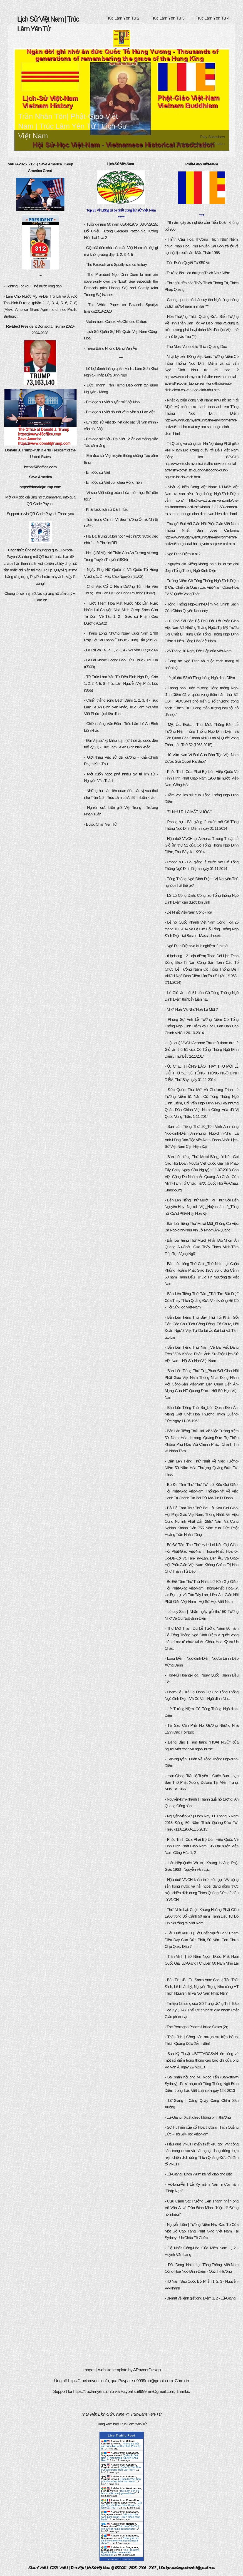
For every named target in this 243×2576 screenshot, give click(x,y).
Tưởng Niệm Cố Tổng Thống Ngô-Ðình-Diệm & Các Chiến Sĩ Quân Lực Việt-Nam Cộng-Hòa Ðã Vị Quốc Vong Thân (201, 587)
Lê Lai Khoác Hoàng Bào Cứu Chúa (114, 660)
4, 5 (59, 303)
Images (88, 2369)
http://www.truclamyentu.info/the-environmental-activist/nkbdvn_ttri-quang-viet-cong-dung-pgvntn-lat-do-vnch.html (201, 470)
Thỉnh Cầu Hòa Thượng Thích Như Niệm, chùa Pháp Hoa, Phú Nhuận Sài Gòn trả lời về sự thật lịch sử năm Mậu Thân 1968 (201, 246)
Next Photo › (215, 143)
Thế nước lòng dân (47, 286)
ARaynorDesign (147, 2369)
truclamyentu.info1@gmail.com (193, 2568)
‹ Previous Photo (186, 143)
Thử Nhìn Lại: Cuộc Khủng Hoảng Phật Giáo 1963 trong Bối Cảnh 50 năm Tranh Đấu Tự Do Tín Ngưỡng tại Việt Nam (201, 1916)
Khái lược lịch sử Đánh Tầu (107, 509)
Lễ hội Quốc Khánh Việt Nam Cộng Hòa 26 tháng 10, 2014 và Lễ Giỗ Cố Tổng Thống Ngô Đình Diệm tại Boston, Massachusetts (201, 929)
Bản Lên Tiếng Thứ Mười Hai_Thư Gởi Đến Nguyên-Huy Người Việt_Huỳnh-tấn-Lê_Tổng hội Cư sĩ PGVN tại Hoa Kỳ (201, 1207)
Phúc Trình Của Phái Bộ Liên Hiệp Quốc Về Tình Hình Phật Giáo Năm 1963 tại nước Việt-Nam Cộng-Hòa (201, 778)
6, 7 (68, 303)
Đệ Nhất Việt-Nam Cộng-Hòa (189, 912)
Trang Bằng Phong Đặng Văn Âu (111, 348)
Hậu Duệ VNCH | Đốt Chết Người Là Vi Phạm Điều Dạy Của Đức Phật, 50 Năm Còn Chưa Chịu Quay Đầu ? (201, 1940)
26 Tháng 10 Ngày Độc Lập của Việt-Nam (199, 651)
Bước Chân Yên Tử (101, 824)
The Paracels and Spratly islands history (116, 264)
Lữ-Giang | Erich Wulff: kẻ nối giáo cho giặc (200, 2174)
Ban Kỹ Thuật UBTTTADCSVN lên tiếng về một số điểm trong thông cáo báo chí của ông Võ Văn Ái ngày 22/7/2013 (201, 2060)
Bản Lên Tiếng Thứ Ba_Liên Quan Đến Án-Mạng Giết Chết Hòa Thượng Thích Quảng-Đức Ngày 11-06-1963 (201, 1414)
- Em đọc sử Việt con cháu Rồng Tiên (112, 482)
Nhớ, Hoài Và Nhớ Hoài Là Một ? (192, 1009)
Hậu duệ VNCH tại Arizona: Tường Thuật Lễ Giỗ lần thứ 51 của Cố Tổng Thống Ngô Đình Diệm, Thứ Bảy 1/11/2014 (201, 845)
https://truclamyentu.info (88, 2380)
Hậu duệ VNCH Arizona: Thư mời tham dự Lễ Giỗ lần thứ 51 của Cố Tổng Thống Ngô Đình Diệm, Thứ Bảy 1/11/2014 (201, 1050)
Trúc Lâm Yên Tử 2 (122, 18)
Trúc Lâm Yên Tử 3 (167, 18)
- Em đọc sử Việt (97, 472)
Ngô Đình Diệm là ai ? (183, 554)
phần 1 (39, 303)
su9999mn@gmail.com (152, 2380)
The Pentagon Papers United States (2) (196, 2027)
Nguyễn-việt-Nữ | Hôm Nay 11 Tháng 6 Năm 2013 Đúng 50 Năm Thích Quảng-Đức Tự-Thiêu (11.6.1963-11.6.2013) (201, 1823)
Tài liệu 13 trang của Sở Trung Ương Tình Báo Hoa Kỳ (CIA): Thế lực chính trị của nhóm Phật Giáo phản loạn (201, 2010)
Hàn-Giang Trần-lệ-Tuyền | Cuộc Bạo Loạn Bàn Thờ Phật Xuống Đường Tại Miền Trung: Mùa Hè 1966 (201, 1782)
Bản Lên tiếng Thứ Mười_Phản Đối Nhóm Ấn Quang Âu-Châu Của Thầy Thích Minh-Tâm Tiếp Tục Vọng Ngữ (201, 1247)
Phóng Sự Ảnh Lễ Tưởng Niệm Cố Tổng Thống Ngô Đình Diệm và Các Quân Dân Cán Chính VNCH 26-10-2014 (201, 1026)
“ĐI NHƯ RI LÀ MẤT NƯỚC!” (189, 812)
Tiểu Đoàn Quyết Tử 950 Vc (188, 262)
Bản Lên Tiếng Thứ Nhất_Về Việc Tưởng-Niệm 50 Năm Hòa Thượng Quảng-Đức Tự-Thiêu (201, 1468)
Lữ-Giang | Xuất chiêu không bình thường (199, 2117)
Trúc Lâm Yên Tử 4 (212, 18)
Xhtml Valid (37, 2567)
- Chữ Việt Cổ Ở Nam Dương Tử (112, 586)
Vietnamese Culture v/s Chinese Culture (116, 321)
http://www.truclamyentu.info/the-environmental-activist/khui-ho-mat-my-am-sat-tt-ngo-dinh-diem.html (201, 427)
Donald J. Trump (18, 450)
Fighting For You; (18, 286)
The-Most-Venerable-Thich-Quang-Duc (196, 346)
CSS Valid (58, 2567)
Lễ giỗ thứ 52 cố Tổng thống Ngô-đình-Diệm (201, 677)
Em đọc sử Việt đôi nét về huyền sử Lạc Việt (120, 412)
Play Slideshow (212, 136)
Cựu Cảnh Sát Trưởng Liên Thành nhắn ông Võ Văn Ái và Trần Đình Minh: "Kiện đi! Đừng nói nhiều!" (201, 2208)
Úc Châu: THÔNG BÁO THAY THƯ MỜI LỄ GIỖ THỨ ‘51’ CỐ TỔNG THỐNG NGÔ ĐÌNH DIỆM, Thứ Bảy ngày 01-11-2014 (201, 1073)
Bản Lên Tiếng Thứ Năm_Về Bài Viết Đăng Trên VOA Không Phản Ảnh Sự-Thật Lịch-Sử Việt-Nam (201, 1354)
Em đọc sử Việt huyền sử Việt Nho (113, 402)
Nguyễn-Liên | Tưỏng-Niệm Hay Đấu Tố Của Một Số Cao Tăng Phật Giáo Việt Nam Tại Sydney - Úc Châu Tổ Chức (201, 2231)
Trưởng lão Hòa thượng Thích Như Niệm (198, 273)
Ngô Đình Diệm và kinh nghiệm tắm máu (198, 946)
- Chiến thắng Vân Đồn (102, 723)
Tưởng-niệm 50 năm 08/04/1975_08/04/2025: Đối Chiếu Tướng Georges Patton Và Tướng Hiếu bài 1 (121, 231)
